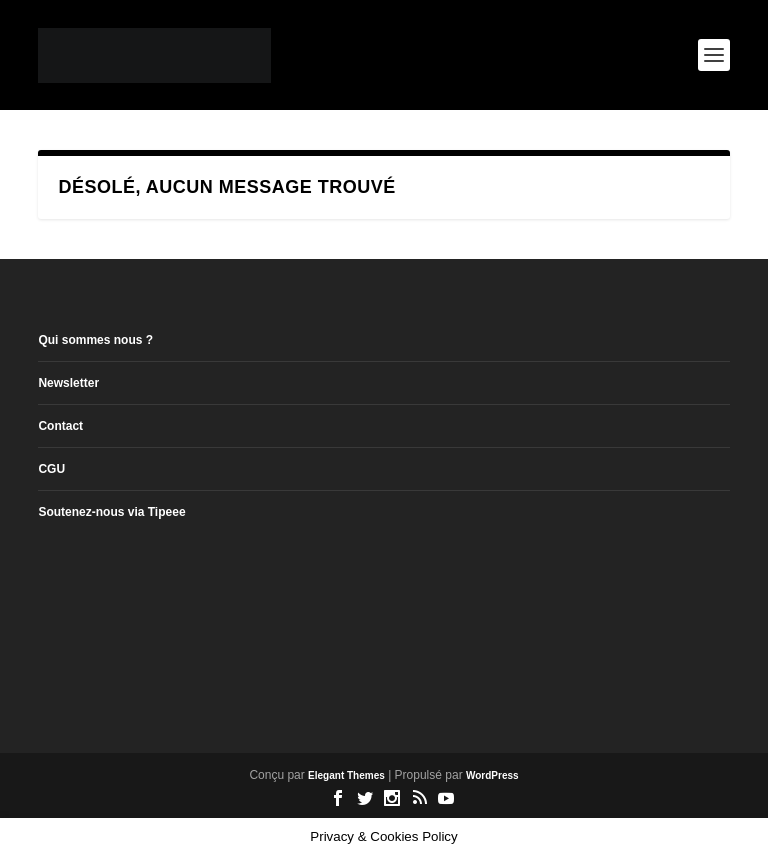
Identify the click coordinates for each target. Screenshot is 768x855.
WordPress (492, 775)
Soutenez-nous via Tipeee (111, 512)
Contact (60, 426)
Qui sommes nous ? (95, 340)
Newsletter (68, 383)
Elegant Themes (346, 775)
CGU (51, 469)
